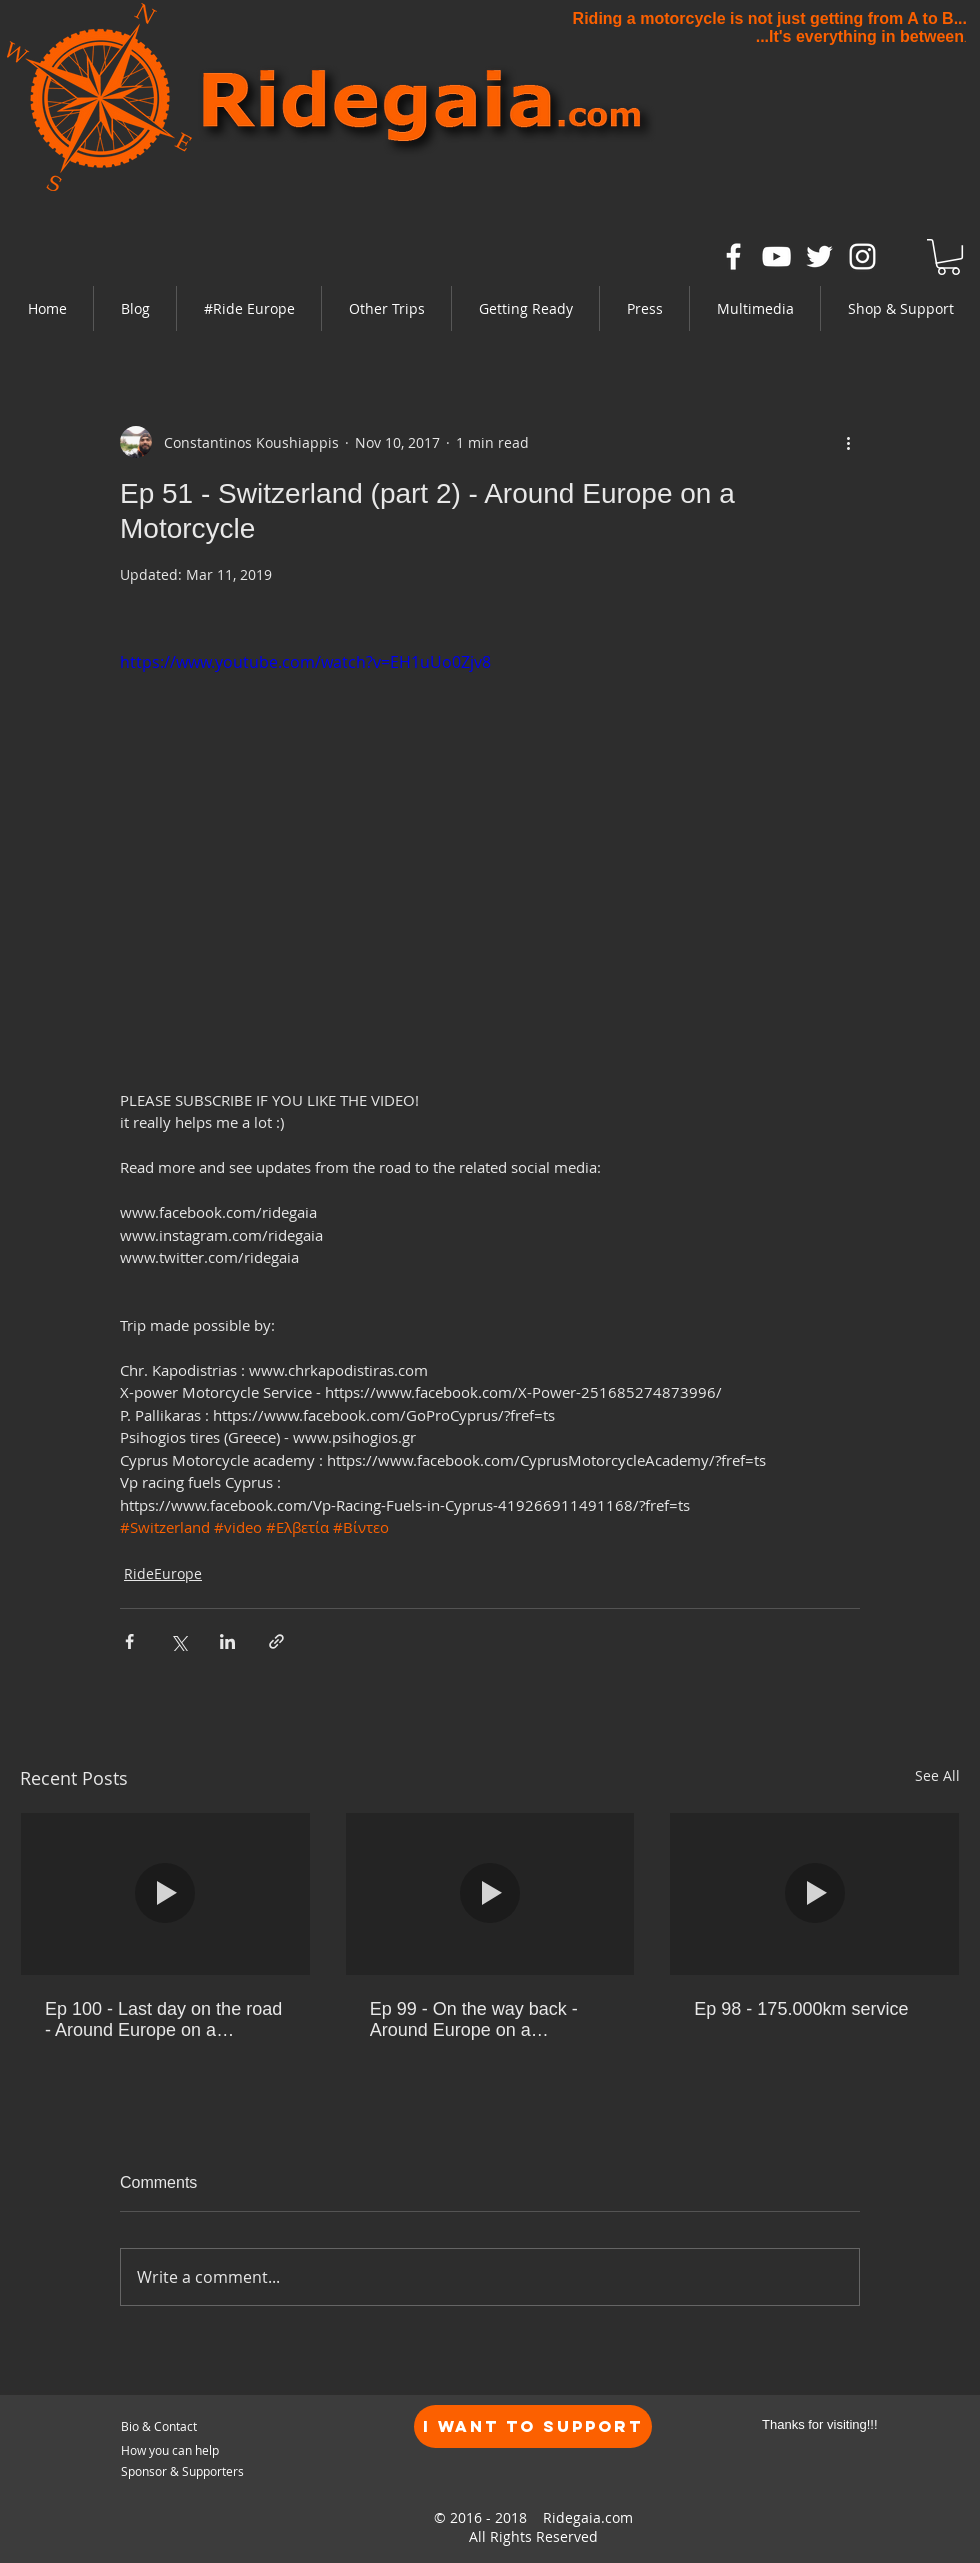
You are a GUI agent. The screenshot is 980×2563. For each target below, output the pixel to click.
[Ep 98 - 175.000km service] (814, 1894)
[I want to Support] (533, 2426)
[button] (249, 308)
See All (937, 1775)
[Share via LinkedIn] (227, 1641)
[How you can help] (200, 2450)
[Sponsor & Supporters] (185, 2471)
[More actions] (848, 442)
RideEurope (163, 1573)
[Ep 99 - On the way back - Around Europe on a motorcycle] (490, 1894)
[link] (948, 257)
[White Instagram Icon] (862, 256)
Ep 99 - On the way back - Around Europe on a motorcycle (474, 2020)
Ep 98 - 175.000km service (801, 2009)
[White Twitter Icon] (819, 256)
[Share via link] (276, 1641)
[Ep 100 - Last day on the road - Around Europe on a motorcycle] (165, 1894)
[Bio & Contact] (216, 2426)
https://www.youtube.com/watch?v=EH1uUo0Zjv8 (305, 662)
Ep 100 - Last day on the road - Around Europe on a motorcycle (163, 2020)
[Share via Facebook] (129, 1641)
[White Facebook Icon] (733, 256)
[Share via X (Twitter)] (178, 1641)
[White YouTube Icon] (776, 256)
